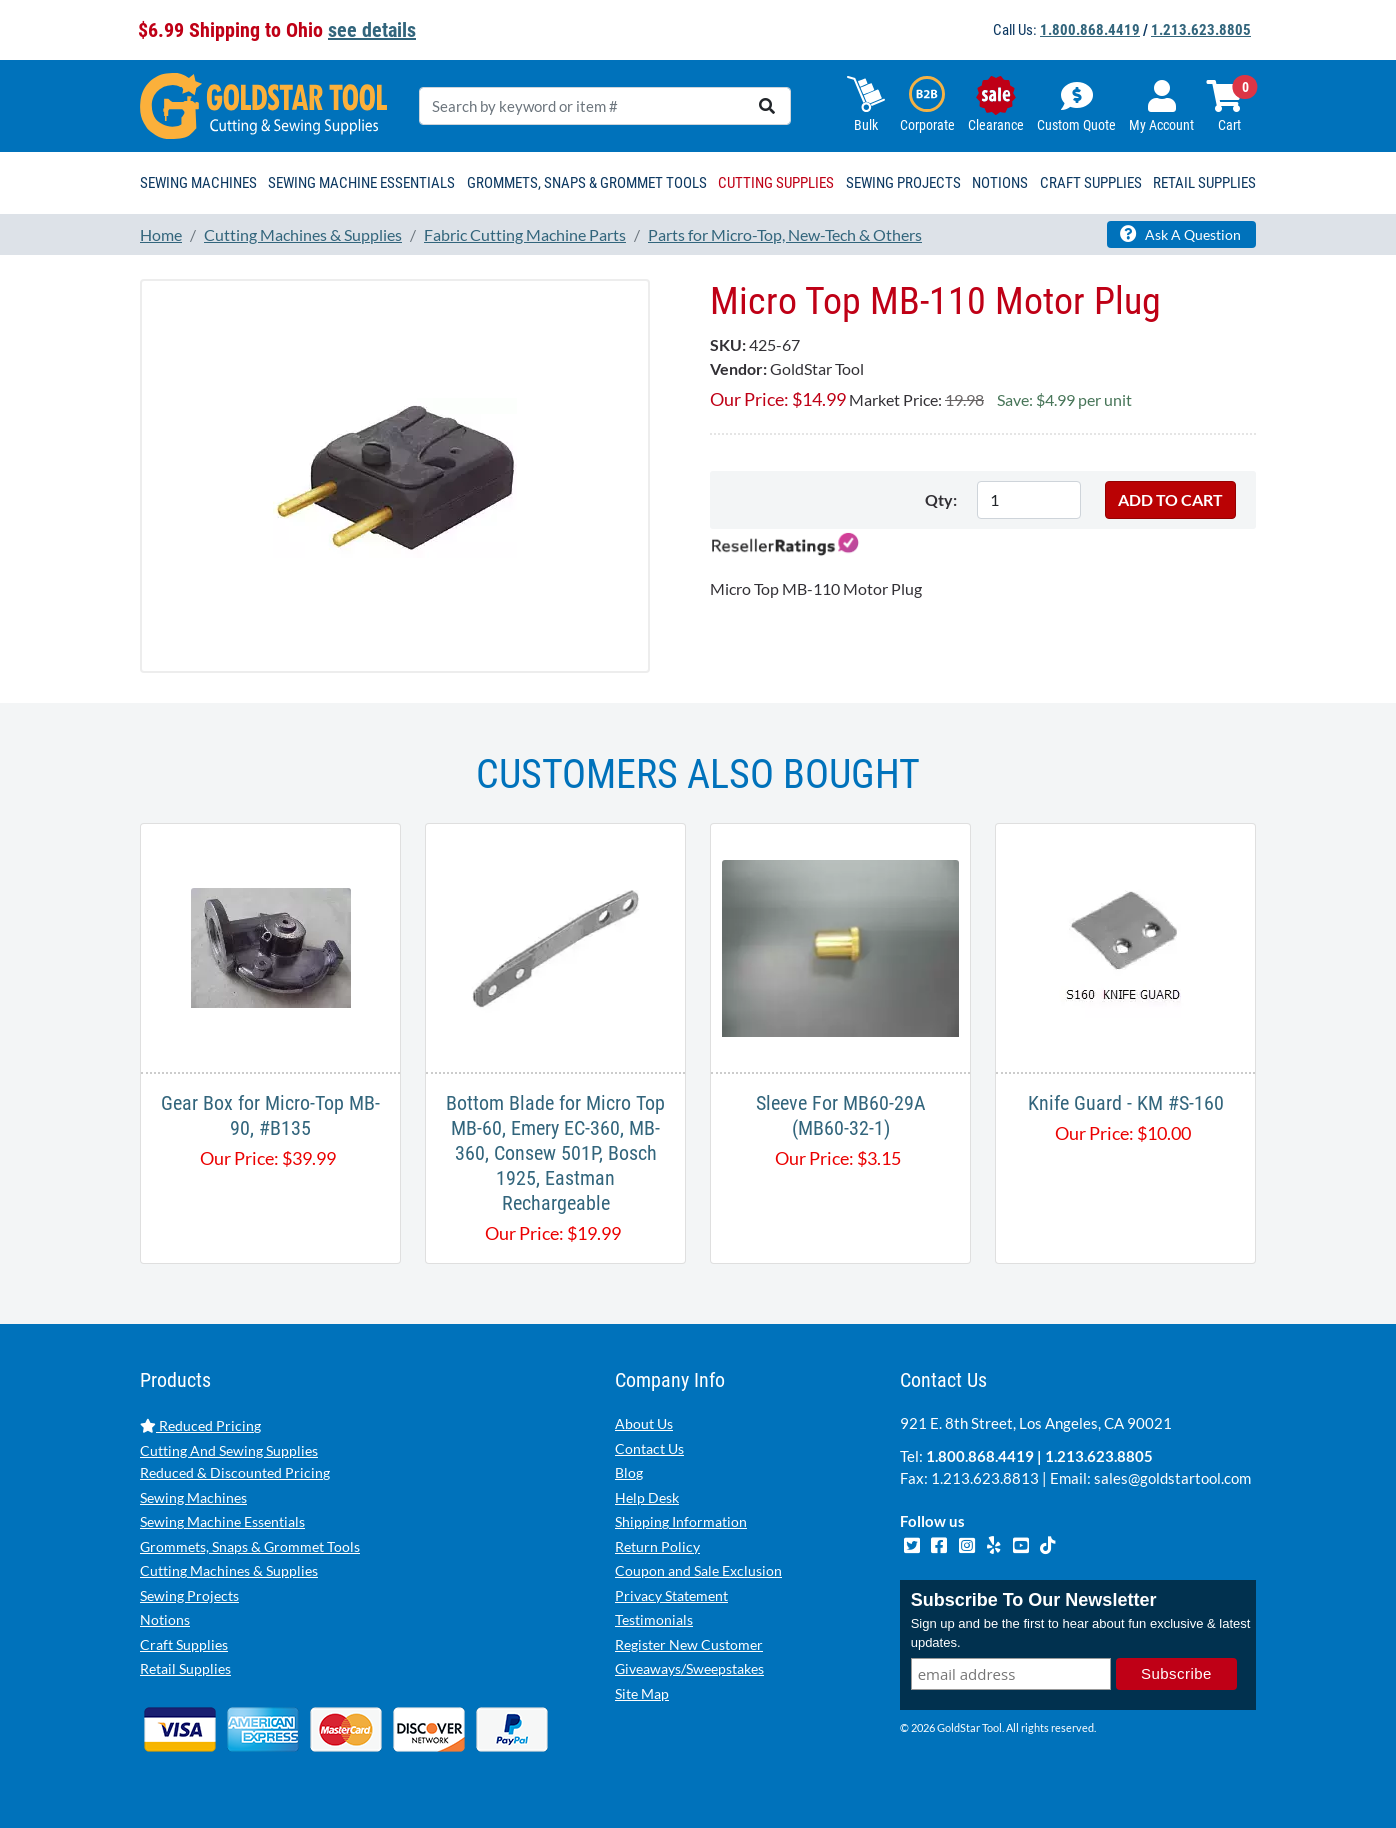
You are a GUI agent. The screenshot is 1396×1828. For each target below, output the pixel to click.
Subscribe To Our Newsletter (1034, 1602)
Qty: (941, 499)
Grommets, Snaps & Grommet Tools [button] (587, 183)
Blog (629, 1472)
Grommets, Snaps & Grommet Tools (250, 1546)
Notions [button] (1000, 183)
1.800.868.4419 (1090, 30)
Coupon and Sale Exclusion (698, 1570)
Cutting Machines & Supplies (229, 1570)
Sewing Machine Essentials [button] (361, 183)
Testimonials (654, 1619)
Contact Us (649, 1448)
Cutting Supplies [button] (776, 183)
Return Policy (657, 1546)
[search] (767, 106)
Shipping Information (681, 1521)
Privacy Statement (671, 1595)
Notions (165, 1619)
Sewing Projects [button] (903, 183)
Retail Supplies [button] (1204, 183)
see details (372, 30)
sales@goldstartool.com (1172, 1478)
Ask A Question (1180, 234)
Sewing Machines (193, 1497)
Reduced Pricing (200, 1425)
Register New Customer (689, 1644)
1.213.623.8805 (1201, 30)
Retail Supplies (185, 1668)
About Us (644, 1423)
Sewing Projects (189, 1595)
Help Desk (647, 1497)
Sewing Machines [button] (198, 183)
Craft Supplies (184, 1644)
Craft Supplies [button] (1091, 183)
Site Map (642, 1693)
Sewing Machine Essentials (222, 1521)
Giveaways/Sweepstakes (689, 1668)
